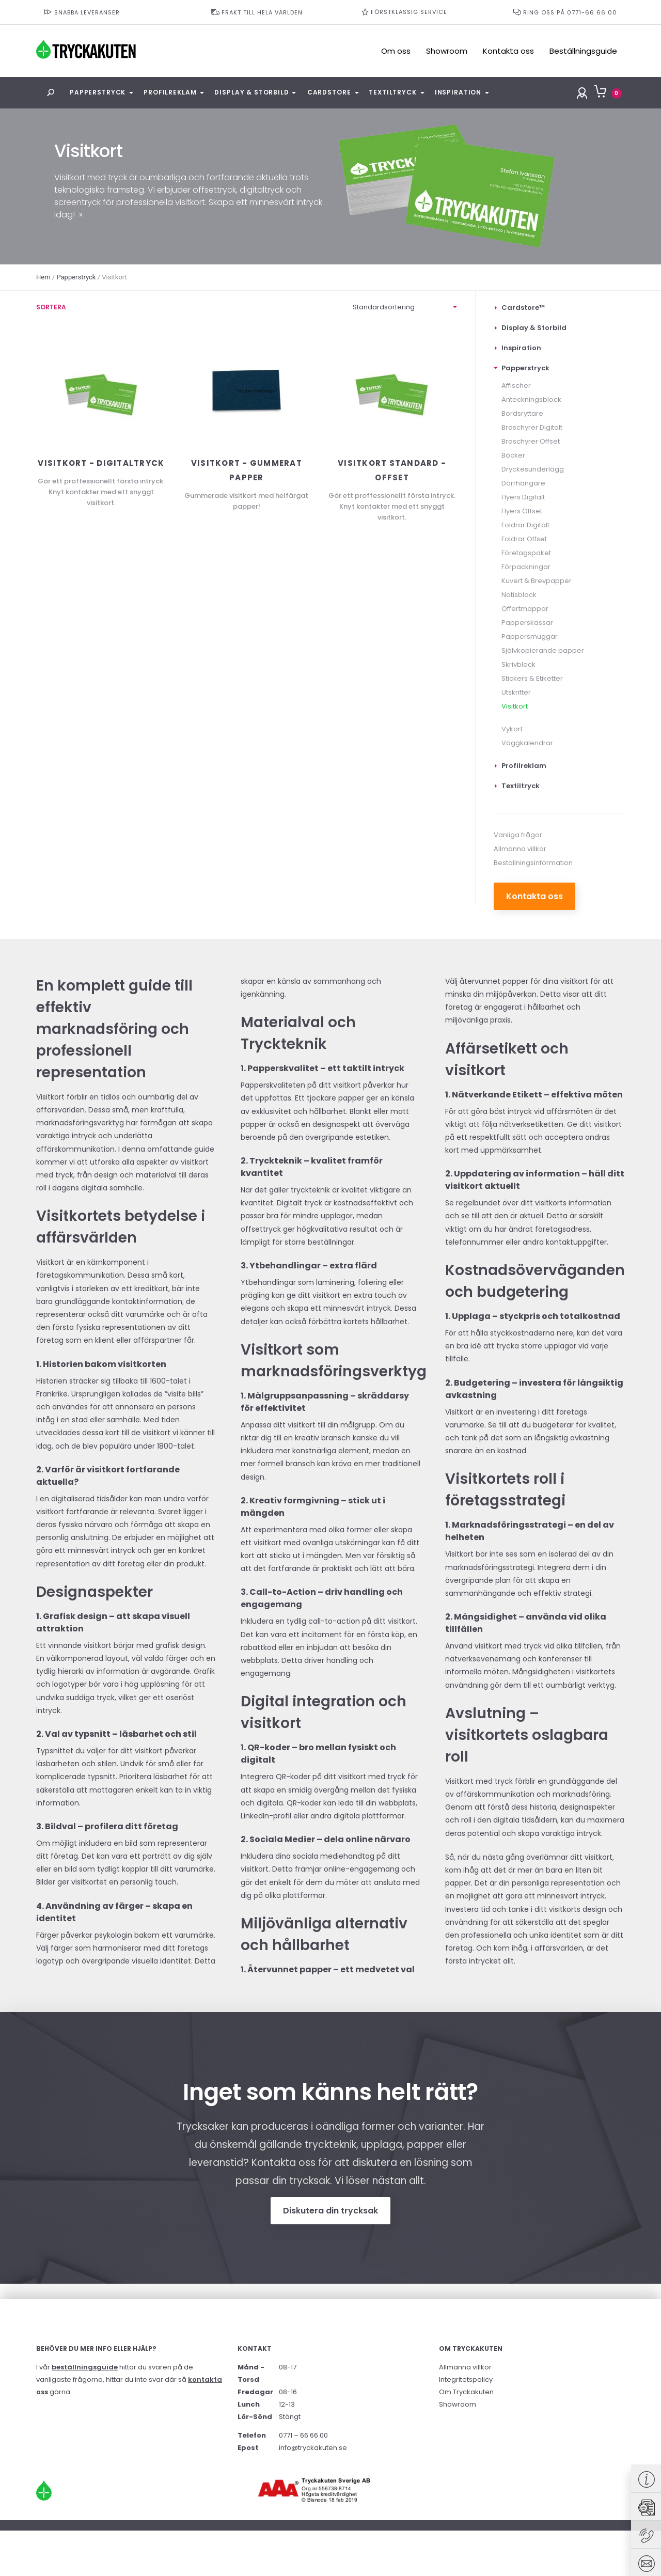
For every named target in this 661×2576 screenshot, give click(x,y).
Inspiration (458, 92)
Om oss (396, 50)
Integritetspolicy (466, 2379)
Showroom (446, 50)
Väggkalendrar (527, 743)
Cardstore (329, 92)
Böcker (513, 455)
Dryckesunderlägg (532, 469)
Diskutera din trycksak (330, 2211)
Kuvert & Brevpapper (536, 581)
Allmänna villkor (520, 849)
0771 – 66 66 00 (303, 2435)
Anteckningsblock (531, 399)
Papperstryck (97, 92)
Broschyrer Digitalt (531, 427)
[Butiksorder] (405, 307)
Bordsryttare (522, 413)
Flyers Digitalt (523, 497)
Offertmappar (524, 609)
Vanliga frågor (518, 835)
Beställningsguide (583, 50)
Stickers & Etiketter (532, 678)
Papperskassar (527, 622)
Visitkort (514, 706)
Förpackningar (525, 567)
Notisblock (519, 595)
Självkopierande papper (542, 650)
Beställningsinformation (533, 863)
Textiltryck (392, 92)
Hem (43, 277)
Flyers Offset (521, 511)
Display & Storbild (251, 92)
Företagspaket (526, 553)
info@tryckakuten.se (313, 2448)
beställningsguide (85, 2367)
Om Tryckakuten (466, 2392)
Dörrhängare (523, 483)
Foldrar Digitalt (525, 525)
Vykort (512, 729)
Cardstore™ (523, 307)
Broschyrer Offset (530, 441)
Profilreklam (170, 92)
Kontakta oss (508, 50)
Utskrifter (516, 692)
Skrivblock (518, 664)
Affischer (516, 385)
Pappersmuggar (529, 636)
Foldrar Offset (524, 539)
